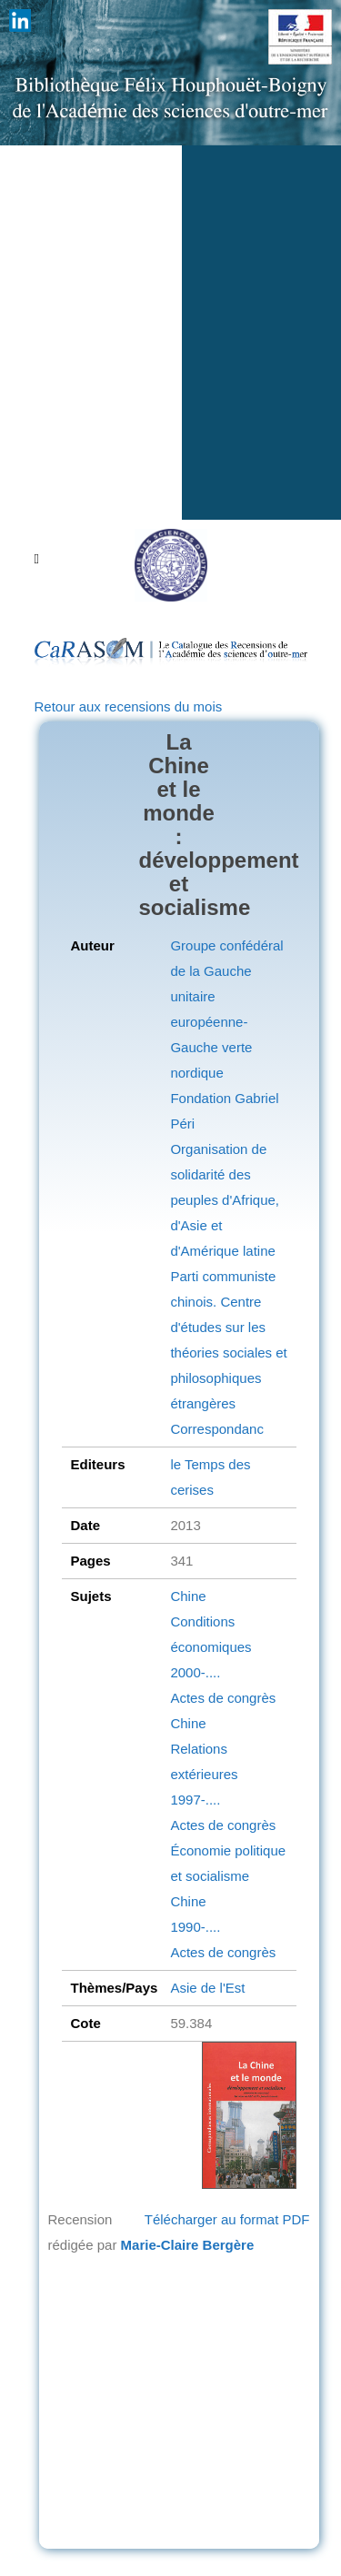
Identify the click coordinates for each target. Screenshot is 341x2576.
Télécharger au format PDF (227, 2219)
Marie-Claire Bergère (188, 2245)
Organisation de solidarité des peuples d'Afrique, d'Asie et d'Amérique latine (224, 1199)
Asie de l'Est (207, 1987)
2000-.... (195, 1672)
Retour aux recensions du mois (129, 706)
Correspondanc (217, 1429)
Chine (188, 1596)
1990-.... (195, 1926)
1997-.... (195, 1799)
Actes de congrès (223, 1698)
